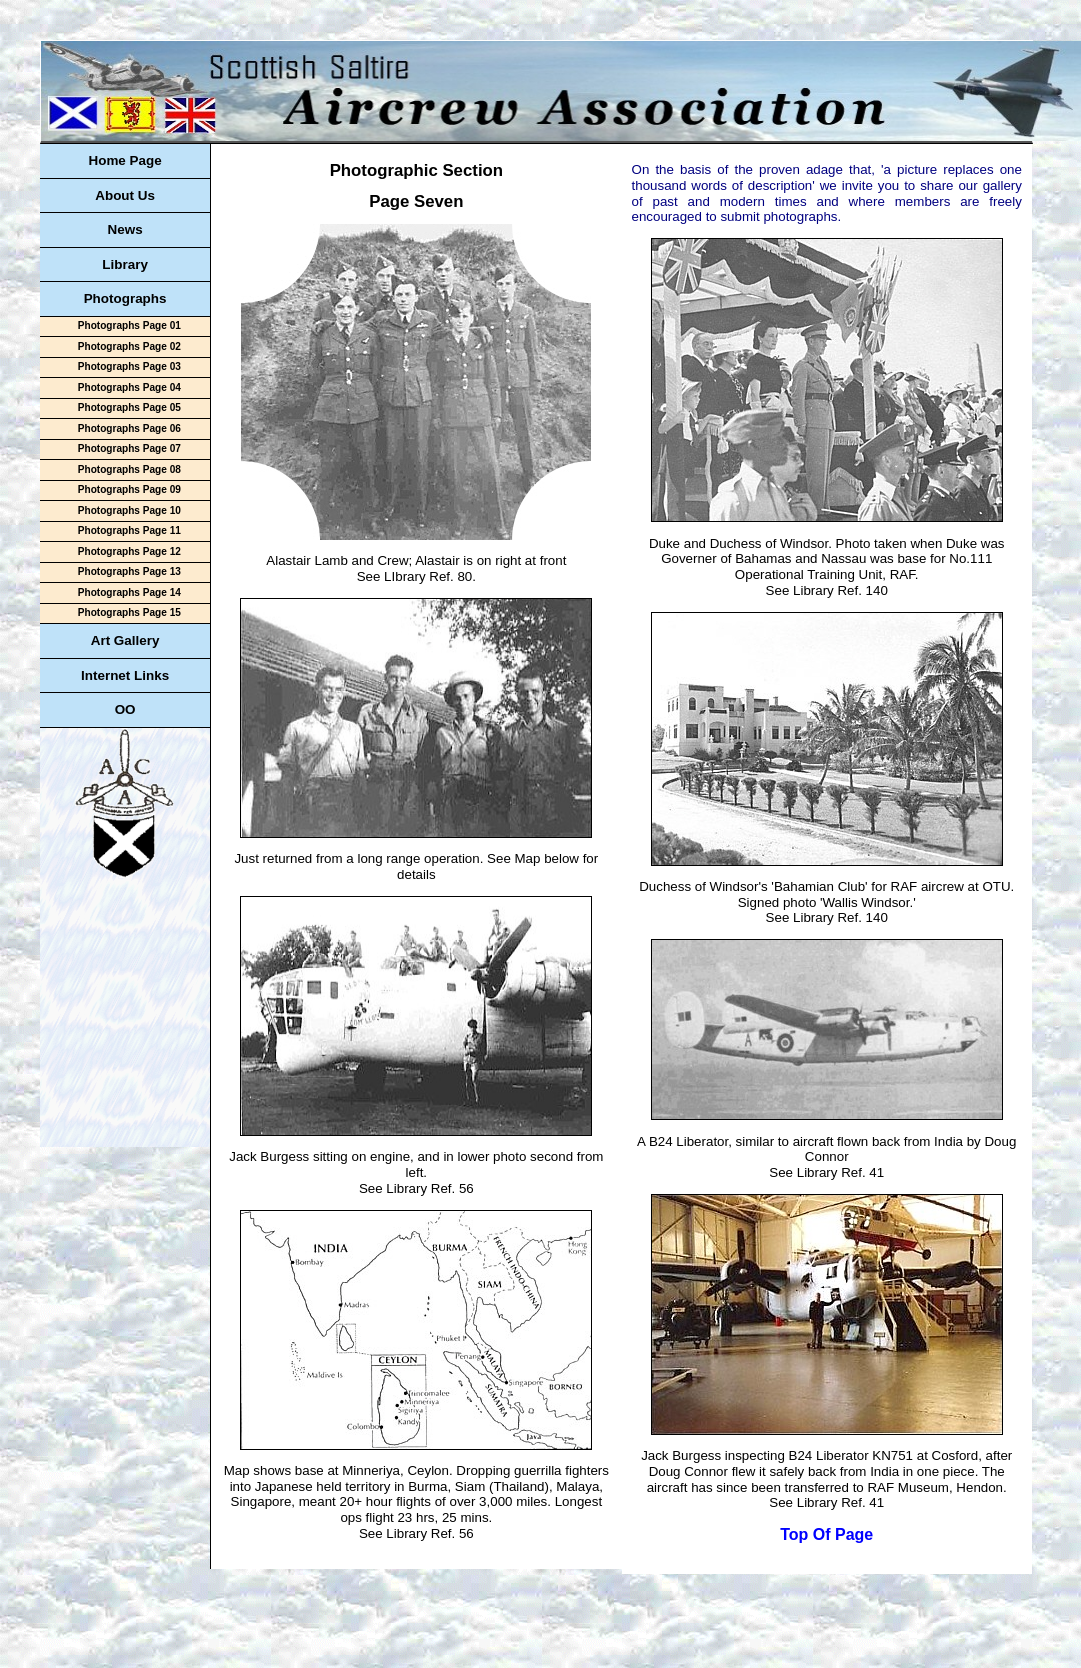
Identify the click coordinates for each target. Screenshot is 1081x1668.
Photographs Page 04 (129, 387)
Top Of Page (826, 1534)
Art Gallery (125, 640)
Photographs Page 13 (129, 571)
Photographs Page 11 (129, 530)
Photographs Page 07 (129, 448)
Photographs (125, 298)
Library (125, 264)
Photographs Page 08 (129, 469)
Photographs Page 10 (129, 510)
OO (125, 709)
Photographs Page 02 (129, 346)
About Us (125, 195)
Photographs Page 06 (129, 428)
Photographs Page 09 (129, 489)
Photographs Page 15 (129, 612)
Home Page (124, 160)
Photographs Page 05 (129, 407)
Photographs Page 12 (129, 551)
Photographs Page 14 (129, 592)
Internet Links (125, 675)
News (125, 229)
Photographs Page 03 (129, 366)
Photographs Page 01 (129, 325)
